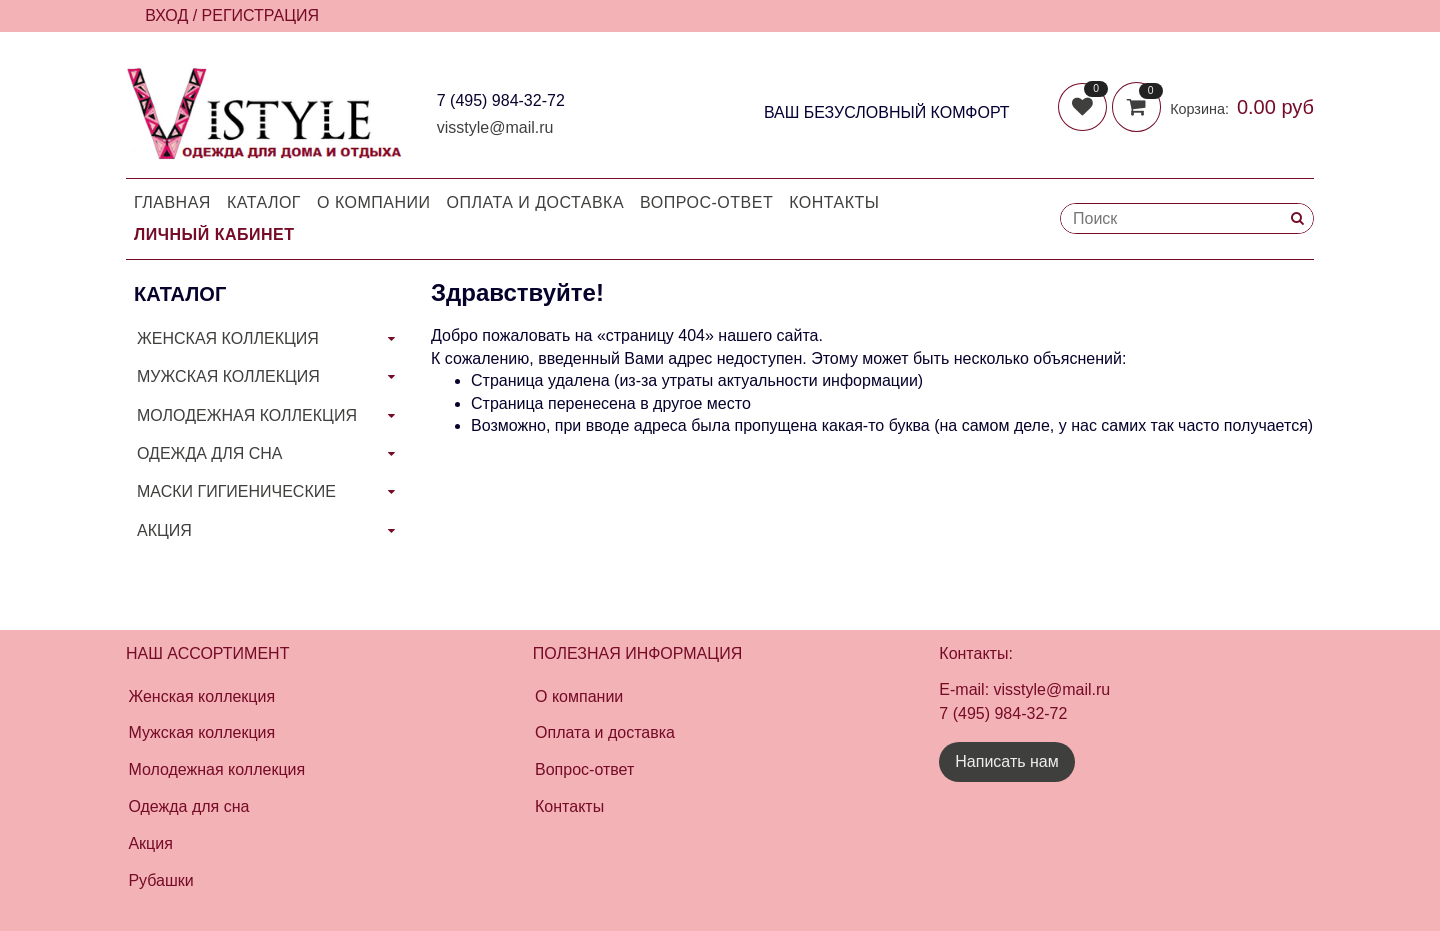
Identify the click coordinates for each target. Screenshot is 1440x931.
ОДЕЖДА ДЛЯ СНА (209, 453)
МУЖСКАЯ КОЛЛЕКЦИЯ (228, 376)
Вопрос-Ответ (706, 202)
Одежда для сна (188, 806)
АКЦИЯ (164, 530)
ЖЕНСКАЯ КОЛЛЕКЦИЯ (228, 338)
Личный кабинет (214, 234)
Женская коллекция (201, 696)
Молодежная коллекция (216, 769)
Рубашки (160, 880)
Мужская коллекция (201, 732)
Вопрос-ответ (584, 769)
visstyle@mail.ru (495, 127)
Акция (150, 843)
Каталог (264, 202)
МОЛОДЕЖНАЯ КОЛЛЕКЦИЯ (247, 415)
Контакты (834, 202)
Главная (172, 202)
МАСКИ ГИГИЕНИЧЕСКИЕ (236, 491)
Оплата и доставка (536, 202)
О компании (374, 202)
